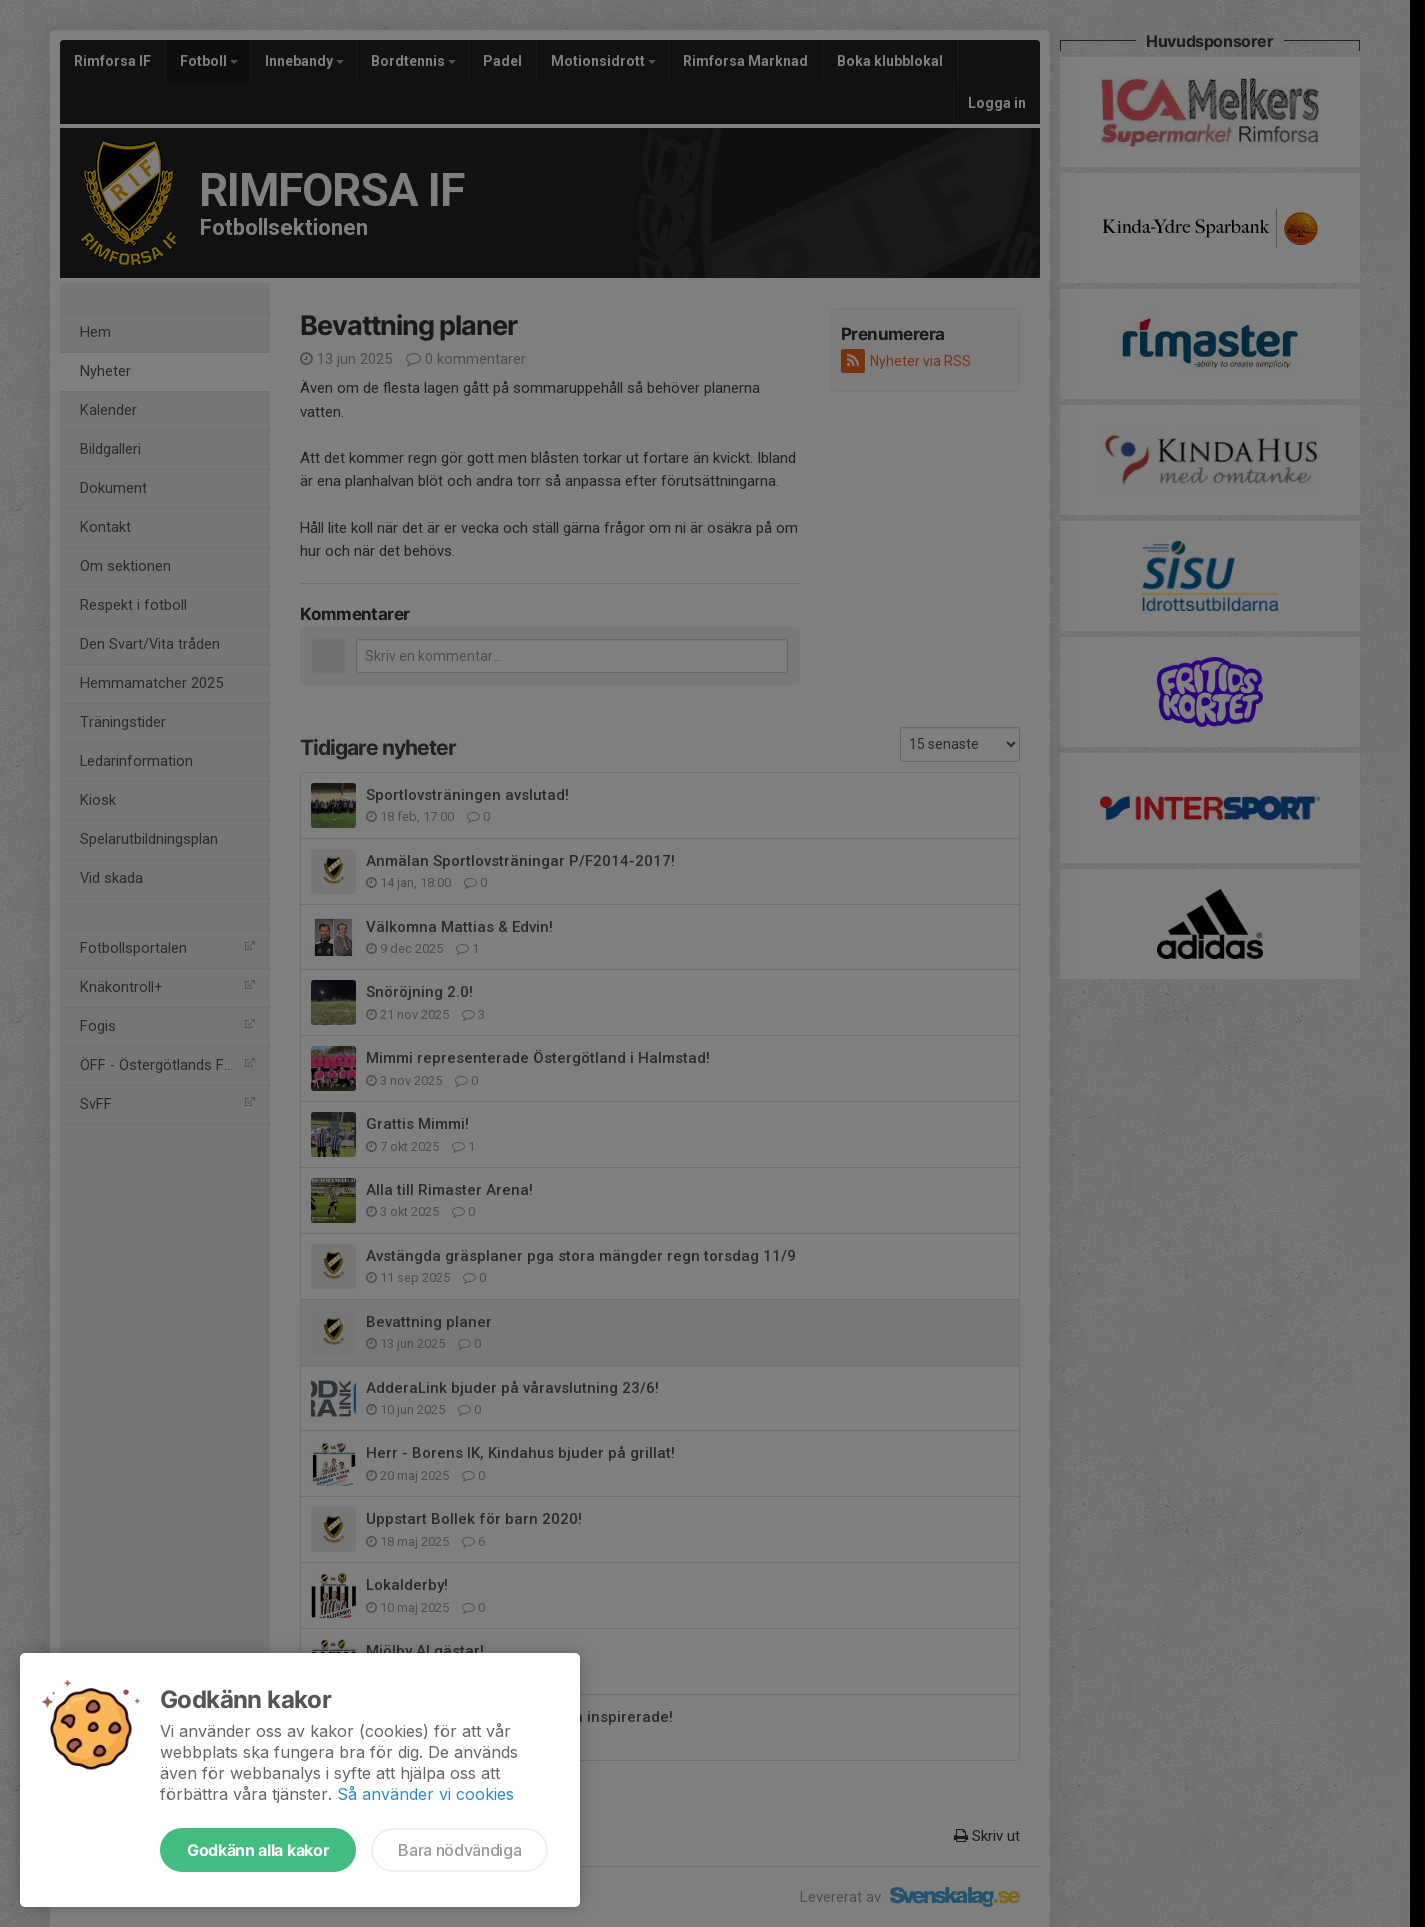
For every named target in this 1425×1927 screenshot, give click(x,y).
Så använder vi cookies (425, 1794)
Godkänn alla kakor (258, 1850)
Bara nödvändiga (459, 1850)
